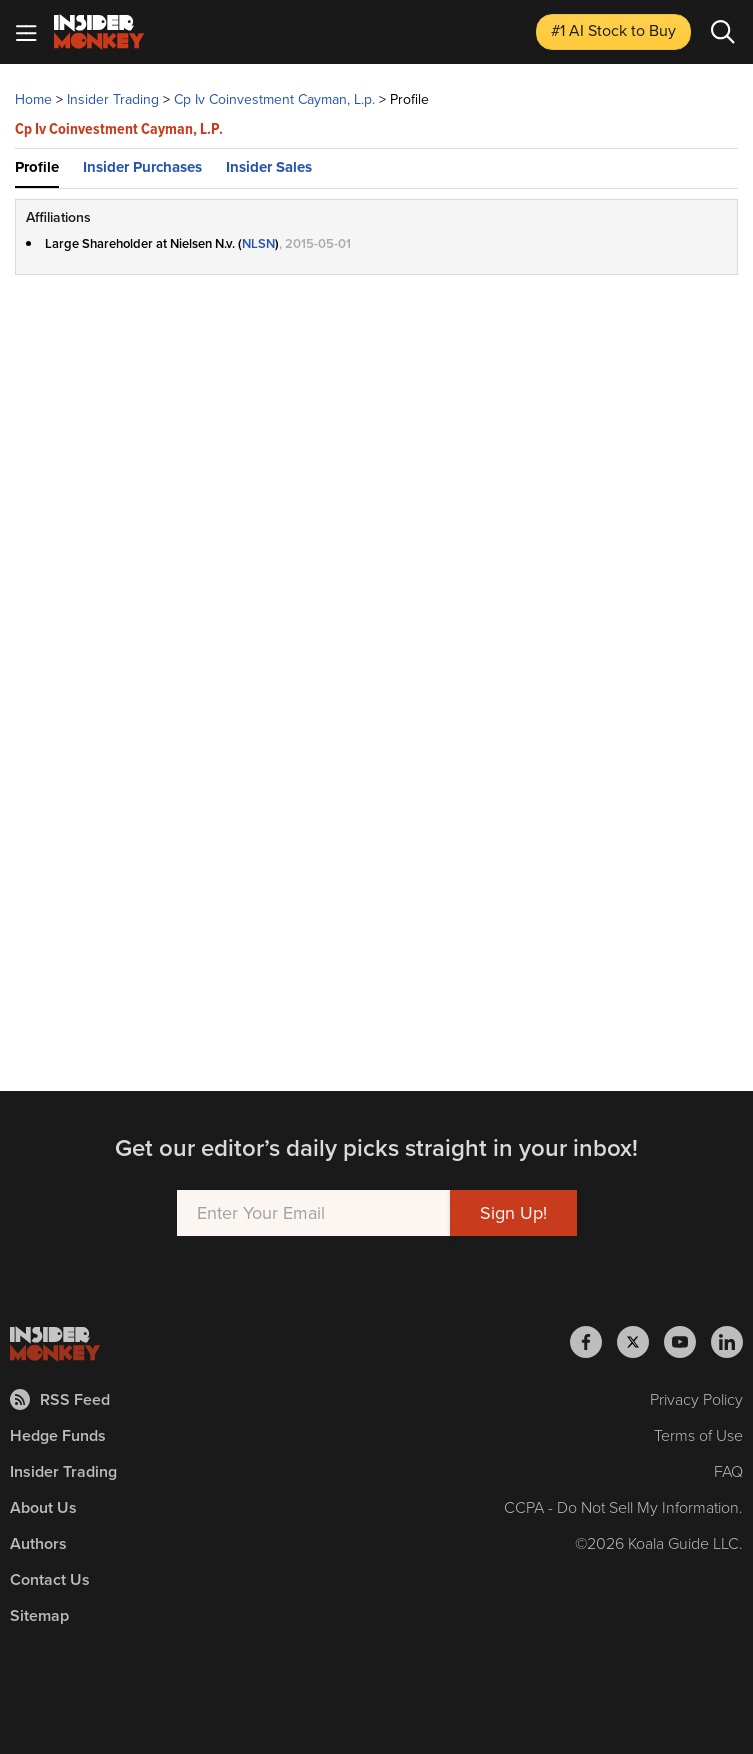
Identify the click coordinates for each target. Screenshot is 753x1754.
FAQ (728, 1471)
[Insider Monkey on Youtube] (687, 1342)
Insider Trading (63, 1471)
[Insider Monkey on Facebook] (593, 1342)
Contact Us (50, 1579)
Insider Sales (269, 167)
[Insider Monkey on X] (640, 1342)
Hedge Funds (58, 1435)
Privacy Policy (696, 1399)
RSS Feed (60, 1399)
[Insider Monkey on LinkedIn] (727, 1342)
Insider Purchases (142, 167)
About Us (43, 1507)
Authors (38, 1543)
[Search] (723, 32)
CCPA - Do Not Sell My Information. (623, 1507)
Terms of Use (698, 1435)
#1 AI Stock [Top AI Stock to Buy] (613, 30)
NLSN (258, 243)
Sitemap (39, 1615)
